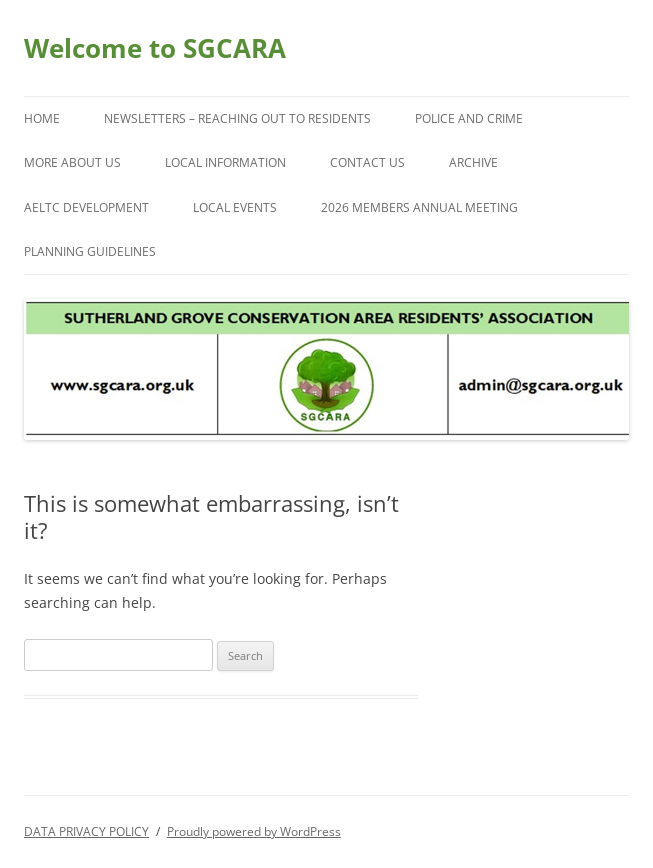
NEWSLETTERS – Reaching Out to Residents (237, 118)
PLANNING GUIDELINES (90, 251)
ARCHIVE (473, 162)
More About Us (72, 162)
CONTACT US (367, 162)
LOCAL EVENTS (235, 207)
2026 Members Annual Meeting (419, 207)
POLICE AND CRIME (469, 118)
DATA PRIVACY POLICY (86, 831)
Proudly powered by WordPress (254, 831)
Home (42, 118)
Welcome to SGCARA (155, 48)
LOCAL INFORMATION (225, 162)
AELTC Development (86, 207)
